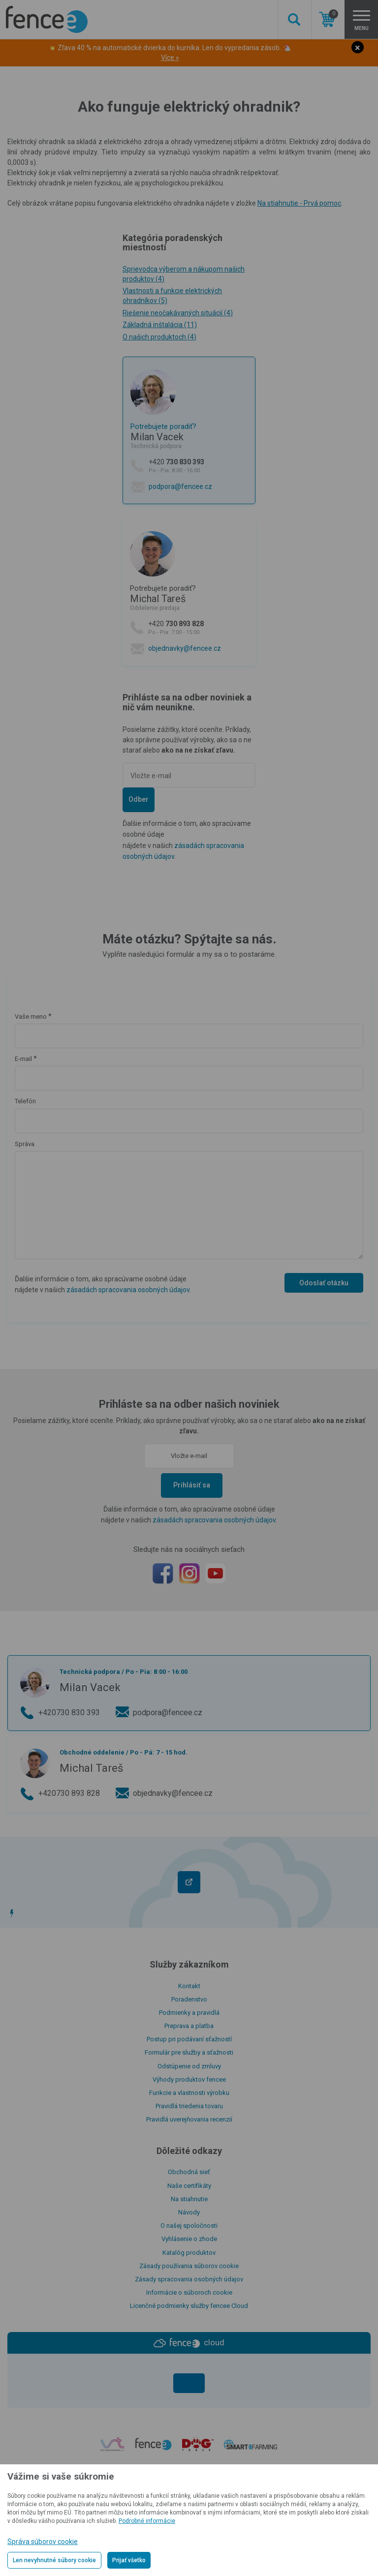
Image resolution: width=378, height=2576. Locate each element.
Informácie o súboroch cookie (189, 2292)
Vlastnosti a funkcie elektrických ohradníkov (172, 295)
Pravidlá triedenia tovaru (189, 2106)
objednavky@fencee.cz (184, 648)
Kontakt (189, 1986)
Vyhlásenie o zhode (189, 2239)
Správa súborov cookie (42, 2542)
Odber (138, 799)
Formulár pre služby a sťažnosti (189, 2052)
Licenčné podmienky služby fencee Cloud (189, 2305)
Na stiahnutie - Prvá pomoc (299, 203)
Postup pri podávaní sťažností (189, 2039)
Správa (24, 1144)
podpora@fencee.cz (180, 486)
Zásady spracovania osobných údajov (189, 2279)
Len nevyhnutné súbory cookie (54, 2560)
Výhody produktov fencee (189, 2079)
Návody (189, 2212)
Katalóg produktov (189, 2252)
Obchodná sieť (189, 2172)
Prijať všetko (129, 2560)
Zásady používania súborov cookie (189, 2266)
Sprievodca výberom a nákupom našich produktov (184, 274)
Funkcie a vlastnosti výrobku (189, 2092)
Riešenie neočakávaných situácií (178, 313)
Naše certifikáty (189, 2185)
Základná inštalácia (160, 325)
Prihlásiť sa (191, 1485)
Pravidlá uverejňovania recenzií (189, 2119)
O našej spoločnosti (189, 2225)
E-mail (23, 1058)
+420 (198, 466)
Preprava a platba (189, 2026)
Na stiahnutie (189, 2199)
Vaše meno (31, 1016)
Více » (170, 57)
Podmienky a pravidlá (189, 2012)
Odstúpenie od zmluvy (189, 2066)
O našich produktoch (159, 337)
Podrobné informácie (147, 2520)
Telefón (25, 1101)
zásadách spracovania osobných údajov (127, 1290)
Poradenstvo (189, 1999)
